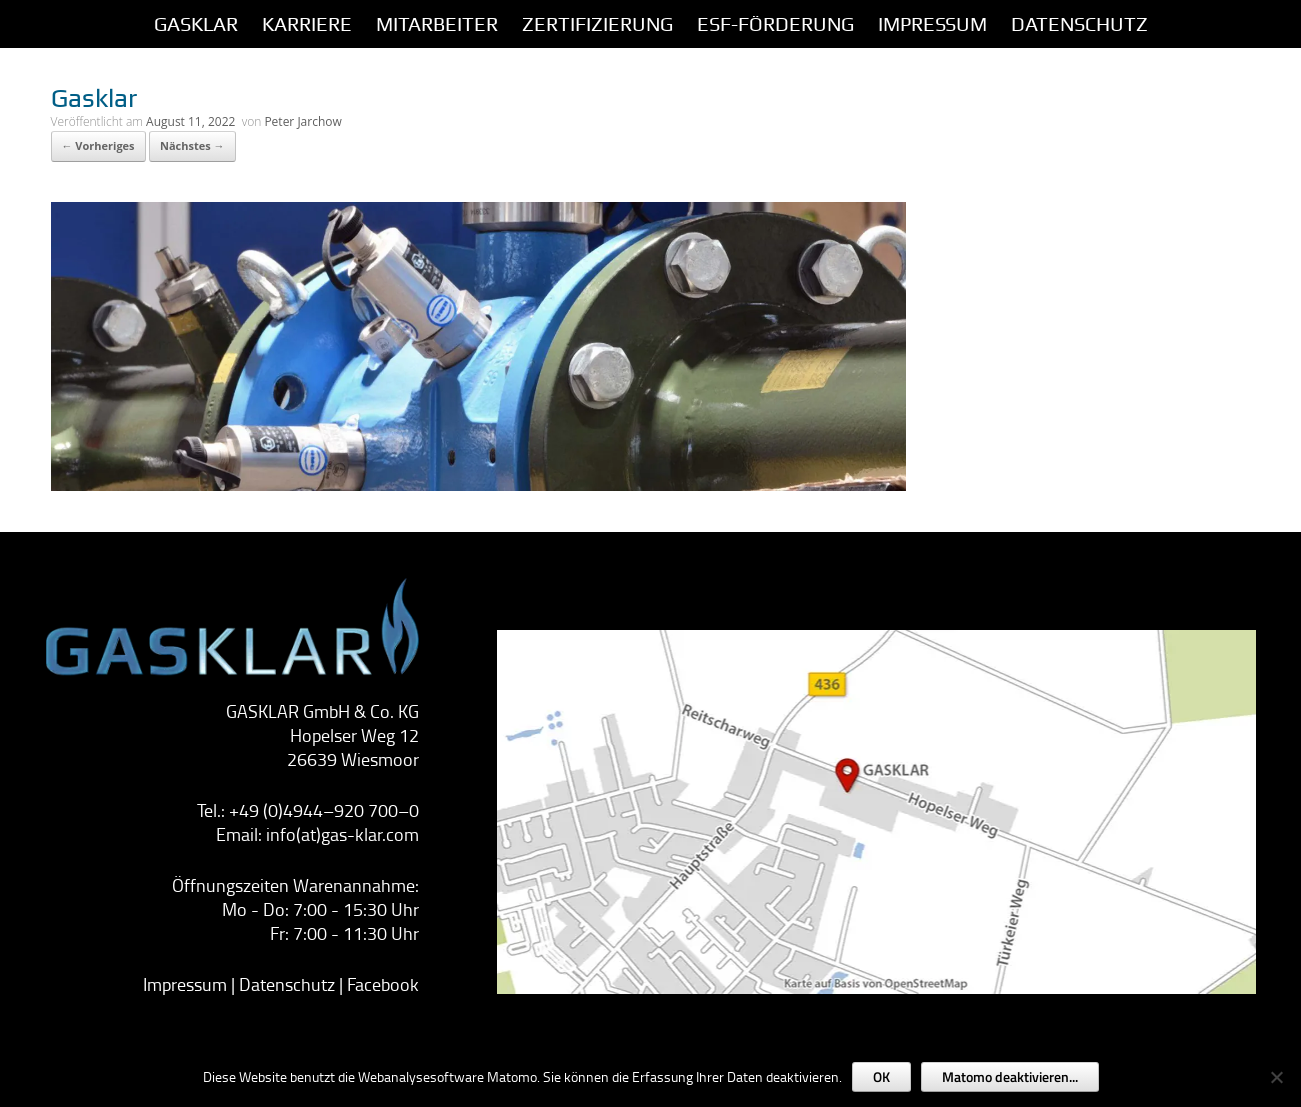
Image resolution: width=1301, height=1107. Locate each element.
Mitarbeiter (437, 24)
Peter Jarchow (302, 121)
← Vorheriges (98, 145)
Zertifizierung (597, 24)
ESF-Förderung (775, 24)
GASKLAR (196, 24)
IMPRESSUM (932, 24)
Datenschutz (1079, 24)
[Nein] (1276, 1077)
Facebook (383, 984)
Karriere (307, 24)
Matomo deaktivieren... (1010, 1076)
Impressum (185, 984)
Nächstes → (192, 145)
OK (881, 1076)
